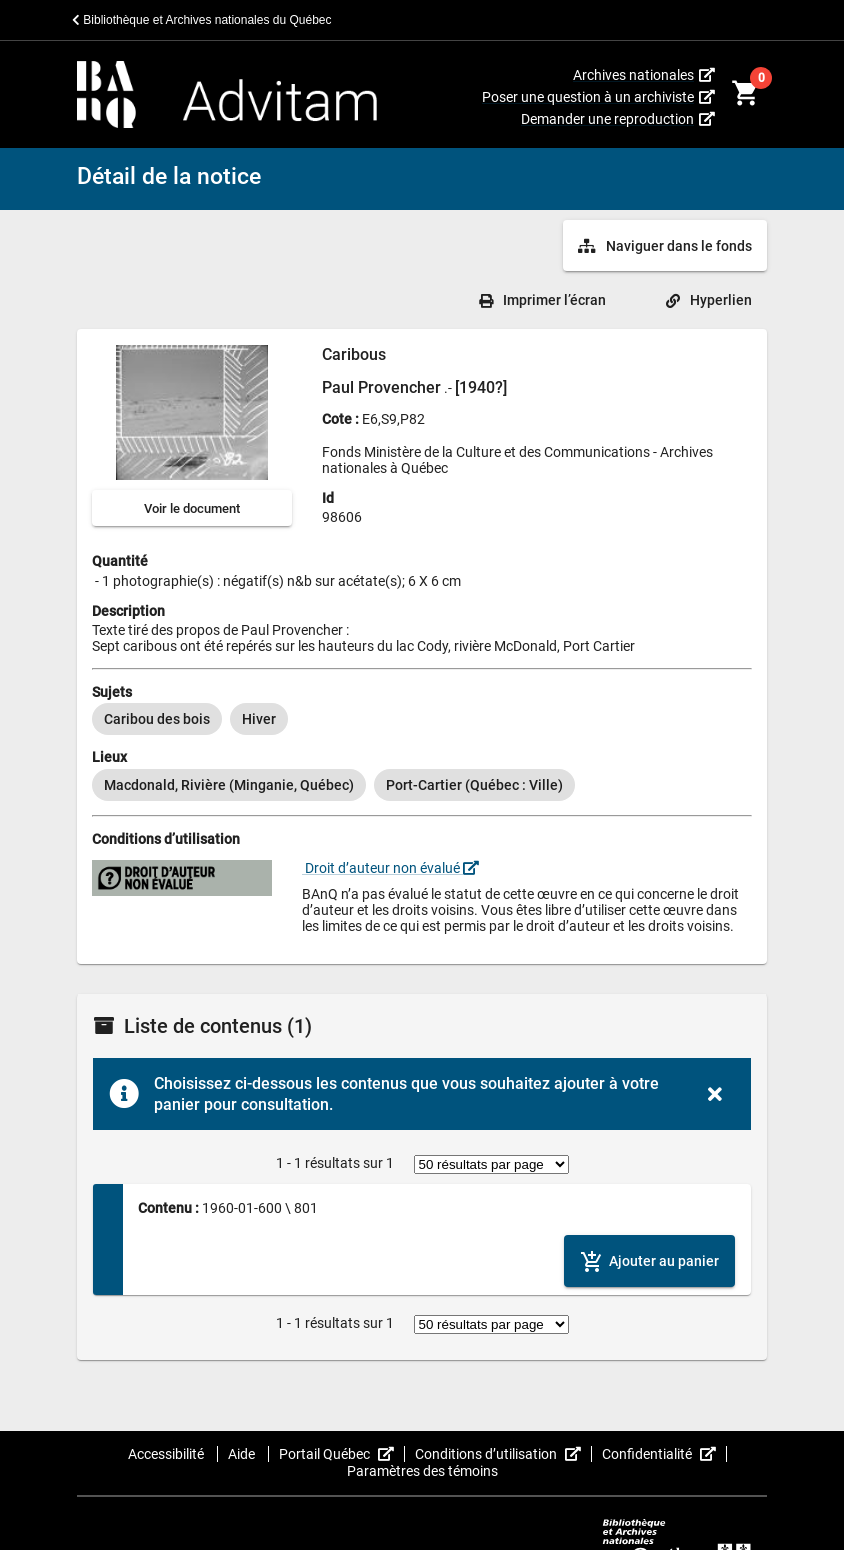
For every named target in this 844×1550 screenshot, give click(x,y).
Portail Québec (342, 1454)
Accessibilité (167, 1454)
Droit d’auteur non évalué (390, 868)
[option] (157, 719)
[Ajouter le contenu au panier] (649, 1260)
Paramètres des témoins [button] (422, 1471)
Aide (243, 1454)
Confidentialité (664, 1454)
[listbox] (422, 719)
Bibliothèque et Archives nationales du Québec (202, 20)
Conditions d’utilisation (503, 1454)
